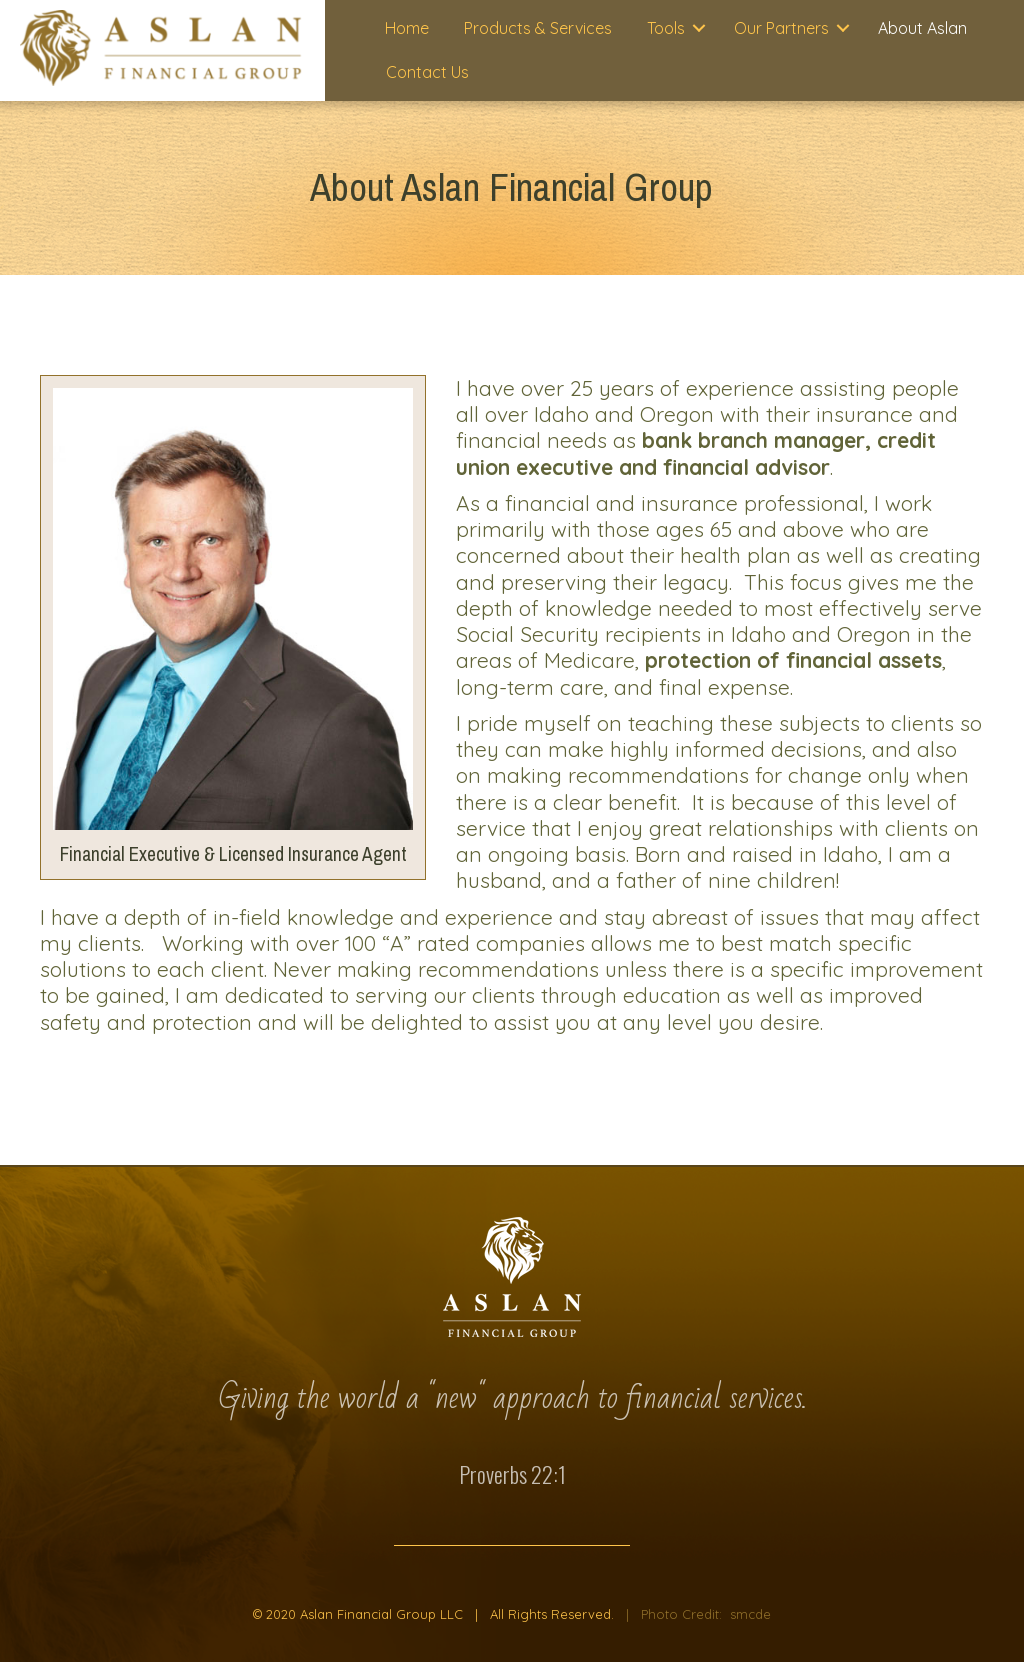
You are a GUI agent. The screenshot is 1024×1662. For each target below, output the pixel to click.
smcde (750, 1614)
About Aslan (922, 28)
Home (407, 28)
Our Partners (781, 28)
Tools (666, 28)
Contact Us (427, 72)
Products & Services (538, 28)
